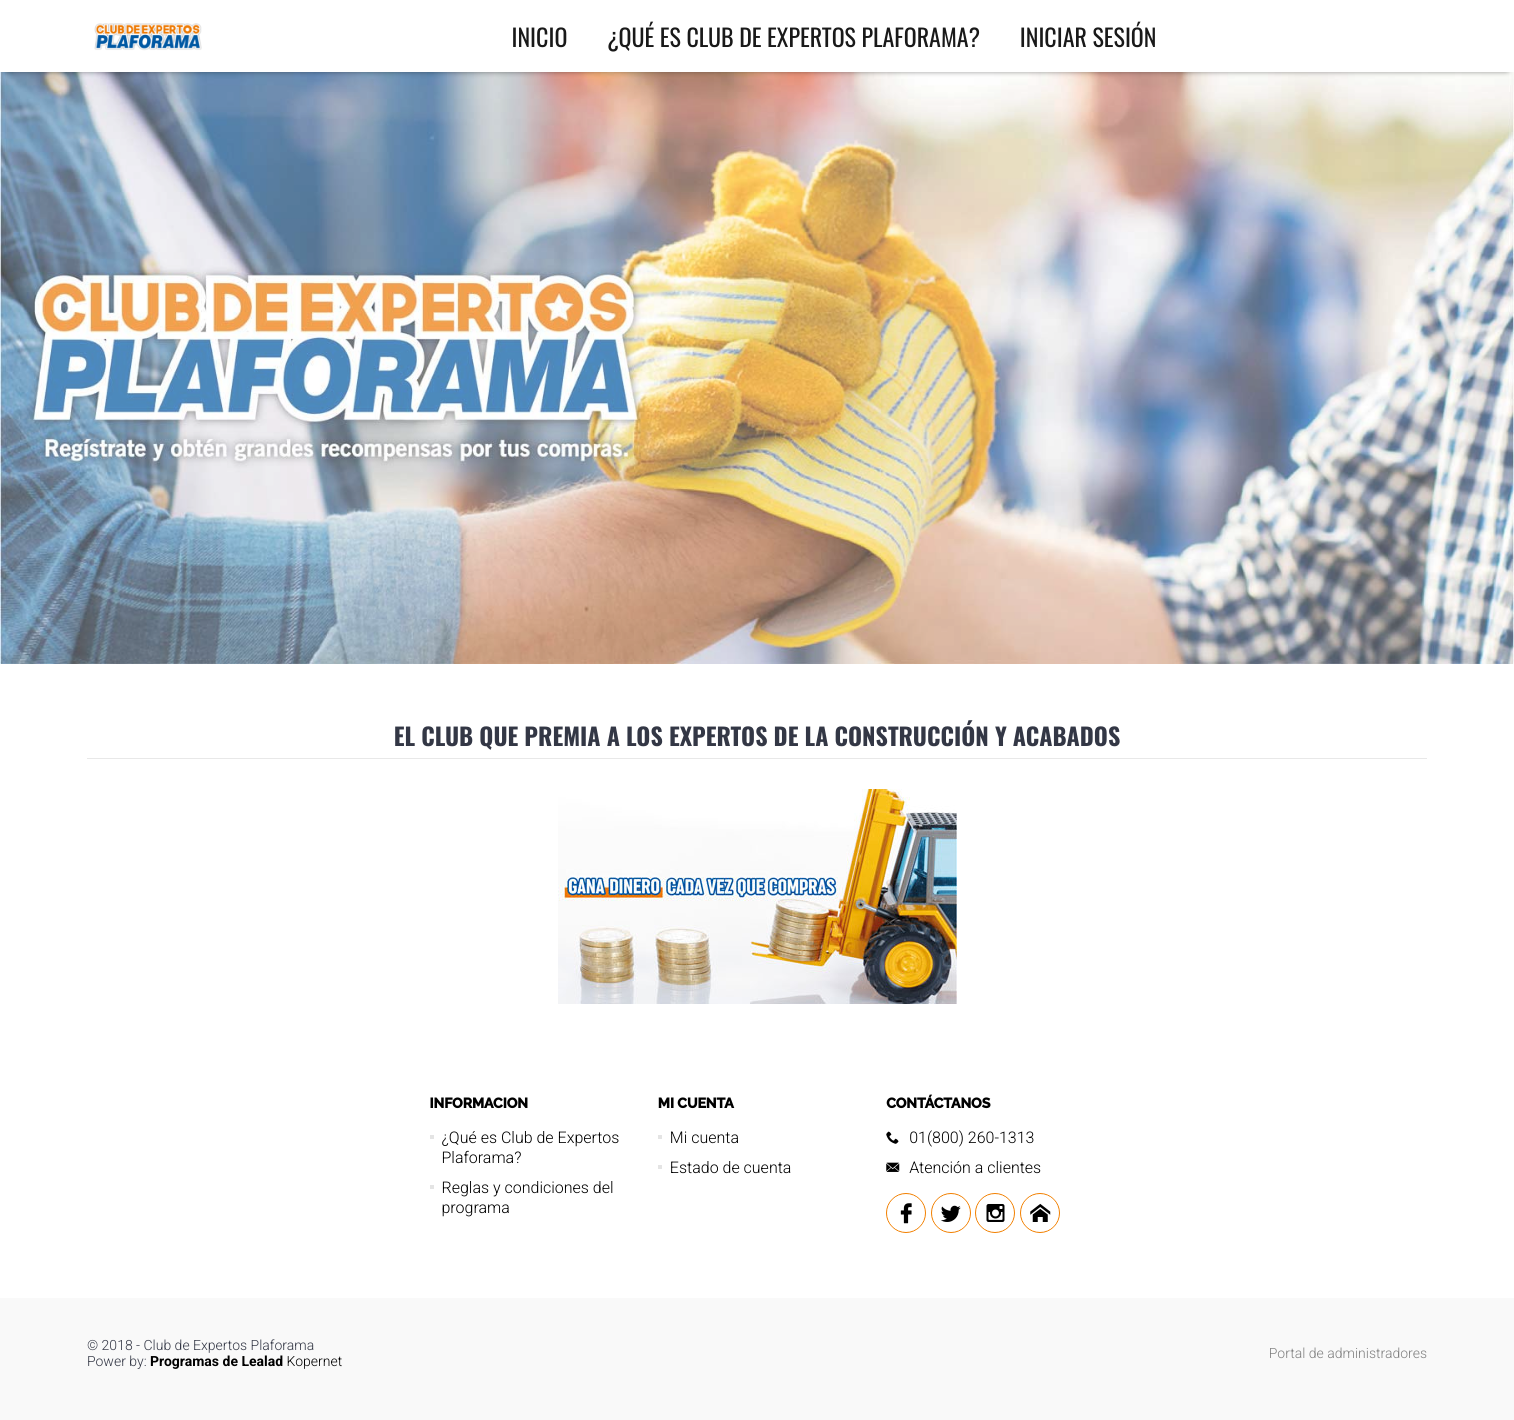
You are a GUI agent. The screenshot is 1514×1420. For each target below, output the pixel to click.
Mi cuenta (704, 1137)
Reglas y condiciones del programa (528, 1197)
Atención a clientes (975, 1167)
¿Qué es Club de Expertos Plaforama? (793, 36)
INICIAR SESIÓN (1088, 36)
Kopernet (246, 1362)
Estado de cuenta (731, 1167)
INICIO (540, 36)
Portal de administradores (1348, 1354)
